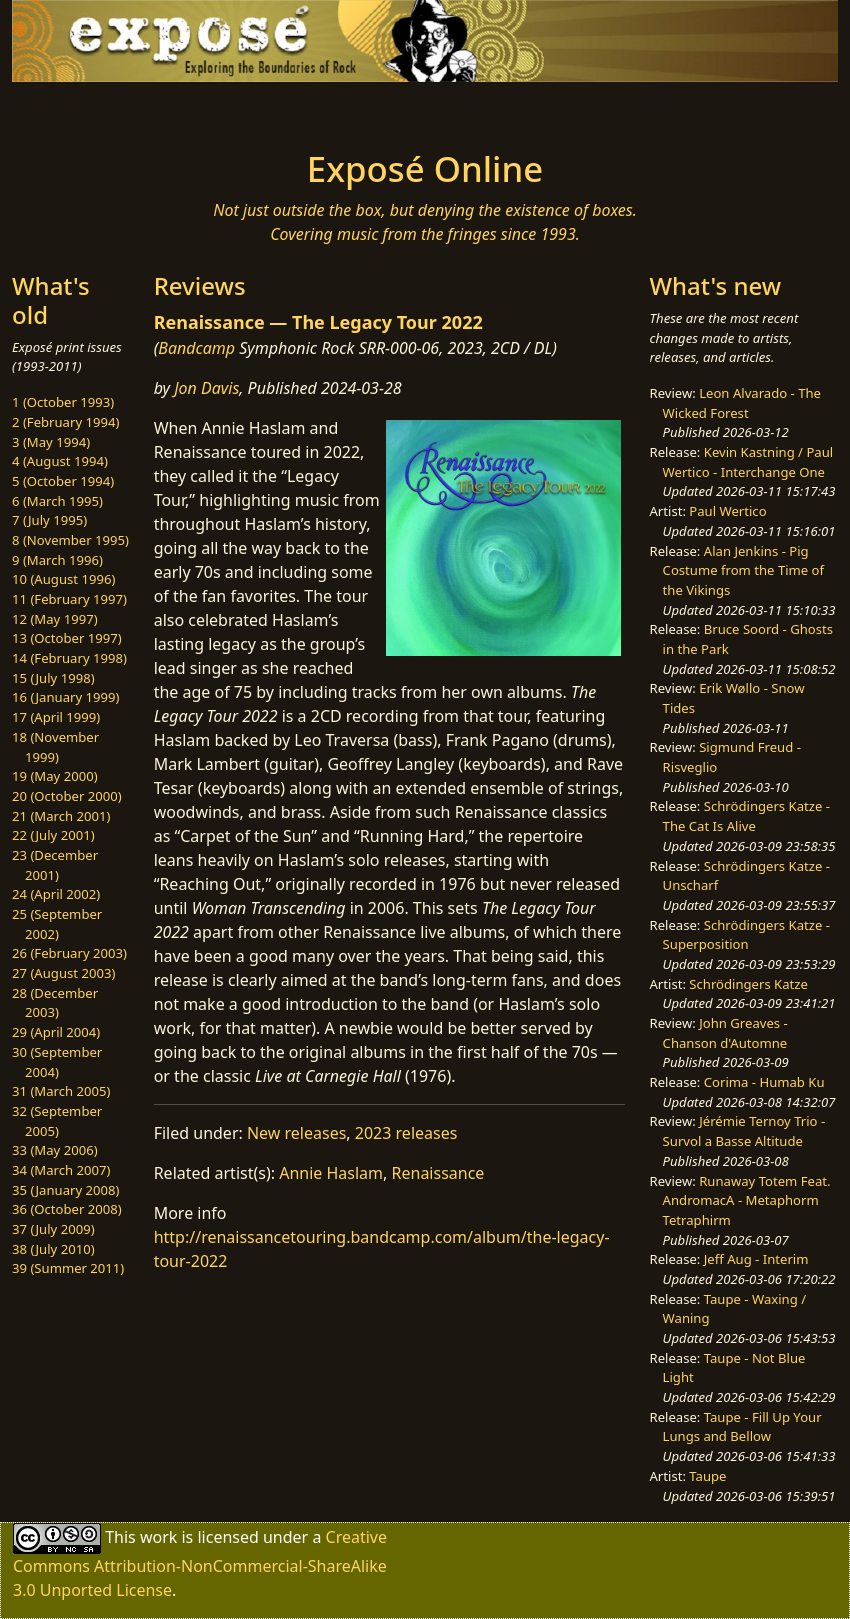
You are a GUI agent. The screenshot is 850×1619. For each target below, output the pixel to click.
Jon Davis (206, 388)
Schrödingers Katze (748, 984)
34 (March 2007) (61, 1170)
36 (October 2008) (67, 1209)
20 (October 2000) (67, 796)
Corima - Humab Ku (764, 1082)
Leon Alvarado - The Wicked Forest (742, 403)
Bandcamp (196, 348)
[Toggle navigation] (117, 110)
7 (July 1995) (49, 520)
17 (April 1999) (56, 717)
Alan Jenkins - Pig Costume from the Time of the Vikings (743, 570)
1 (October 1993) (63, 402)
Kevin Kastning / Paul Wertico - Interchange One (748, 462)
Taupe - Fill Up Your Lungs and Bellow (742, 1427)
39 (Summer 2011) (68, 1268)
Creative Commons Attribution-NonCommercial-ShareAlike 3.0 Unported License (200, 1563)
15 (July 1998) (53, 678)
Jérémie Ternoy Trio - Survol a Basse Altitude (744, 1131)
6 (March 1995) (57, 501)
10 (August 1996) (63, 579)
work (158, 1537)
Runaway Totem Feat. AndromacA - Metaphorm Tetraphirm (747, 1200)
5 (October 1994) (63, 481)
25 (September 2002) (57, 924)
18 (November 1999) (55, 747)
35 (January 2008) (65, 1190)
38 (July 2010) (53, 1249)
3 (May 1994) (51, 442)
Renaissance (438, 1173)
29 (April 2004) (56, 1032)
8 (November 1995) (70, 540)
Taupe (707, 1476)
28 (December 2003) (55, 1003)
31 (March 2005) (61, 1091)
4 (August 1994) (60, 461)
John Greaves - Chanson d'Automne (725, 1033)
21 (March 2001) (61, 816)
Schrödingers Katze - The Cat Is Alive (746, 816)
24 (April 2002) (56, 894)
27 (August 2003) (63, 973)
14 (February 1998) (69, 658)
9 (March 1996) (57, 560)
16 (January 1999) (65, 697)
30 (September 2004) (57, 1062)
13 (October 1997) (67, 638)
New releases (296, 1133)
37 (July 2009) (53, 1229)
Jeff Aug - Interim (756, 1259)
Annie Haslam (331, 1173)
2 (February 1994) (65, 422)
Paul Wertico (727, 511)
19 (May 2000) (55, 776)
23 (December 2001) (55, 865)
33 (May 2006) (55, 1150)
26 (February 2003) (69, 953)
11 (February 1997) (69, 599)
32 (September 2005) (57, 1121)
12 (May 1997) (55, 619)
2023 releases (406, 1133)
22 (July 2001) (53, 835)
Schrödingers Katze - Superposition (746, 935)
